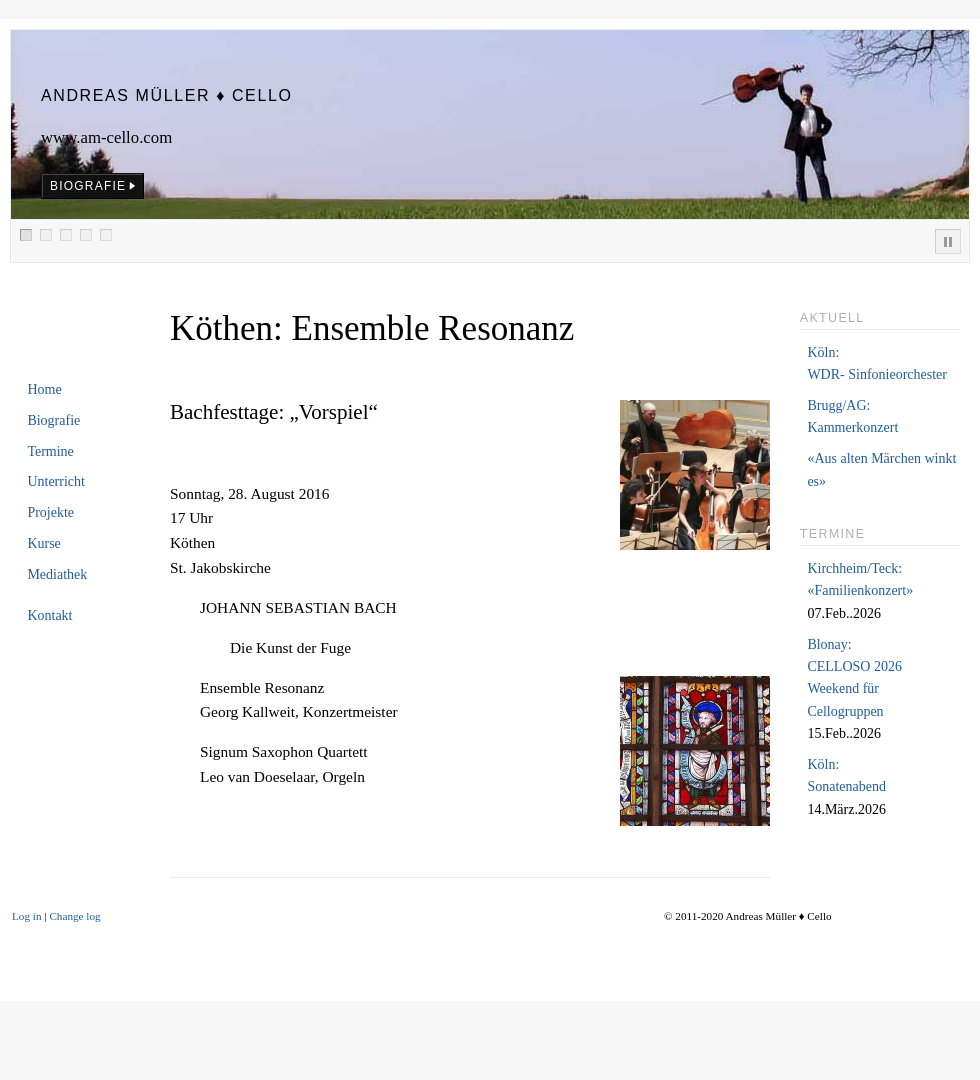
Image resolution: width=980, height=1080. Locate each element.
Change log (74, 916)
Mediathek (57, 574)
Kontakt (49, 615)
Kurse (43, 543)
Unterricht (56, 481)
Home (44, 389)
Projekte (50, 512)
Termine (50, 451)
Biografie (53, 420)
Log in (27, 916)
